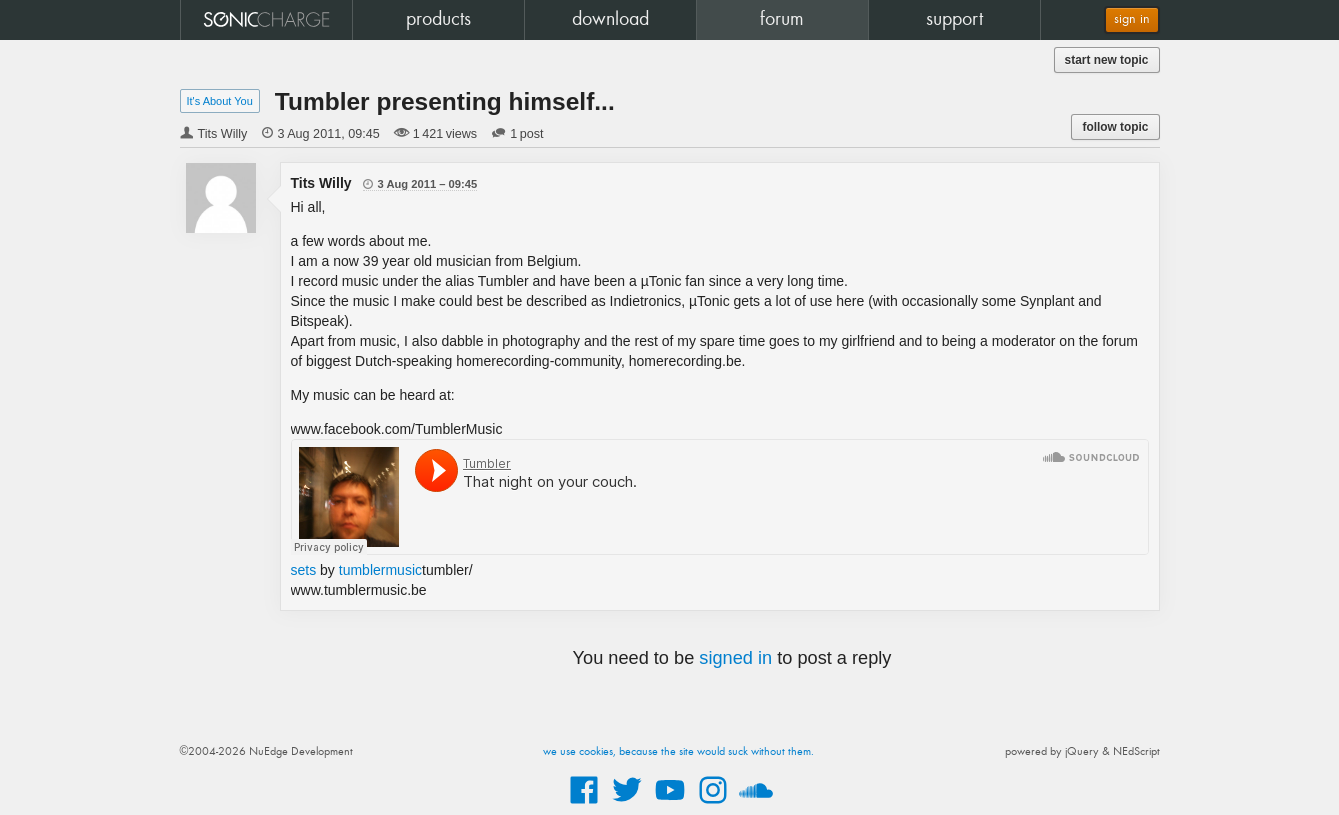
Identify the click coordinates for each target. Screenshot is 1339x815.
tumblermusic (380, 570)
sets (304, 570)
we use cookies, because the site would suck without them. (678, 752)
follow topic (1115, 127)
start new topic (1107, 60)
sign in (1132, 19)
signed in (735, 658)
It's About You (220, 101)
